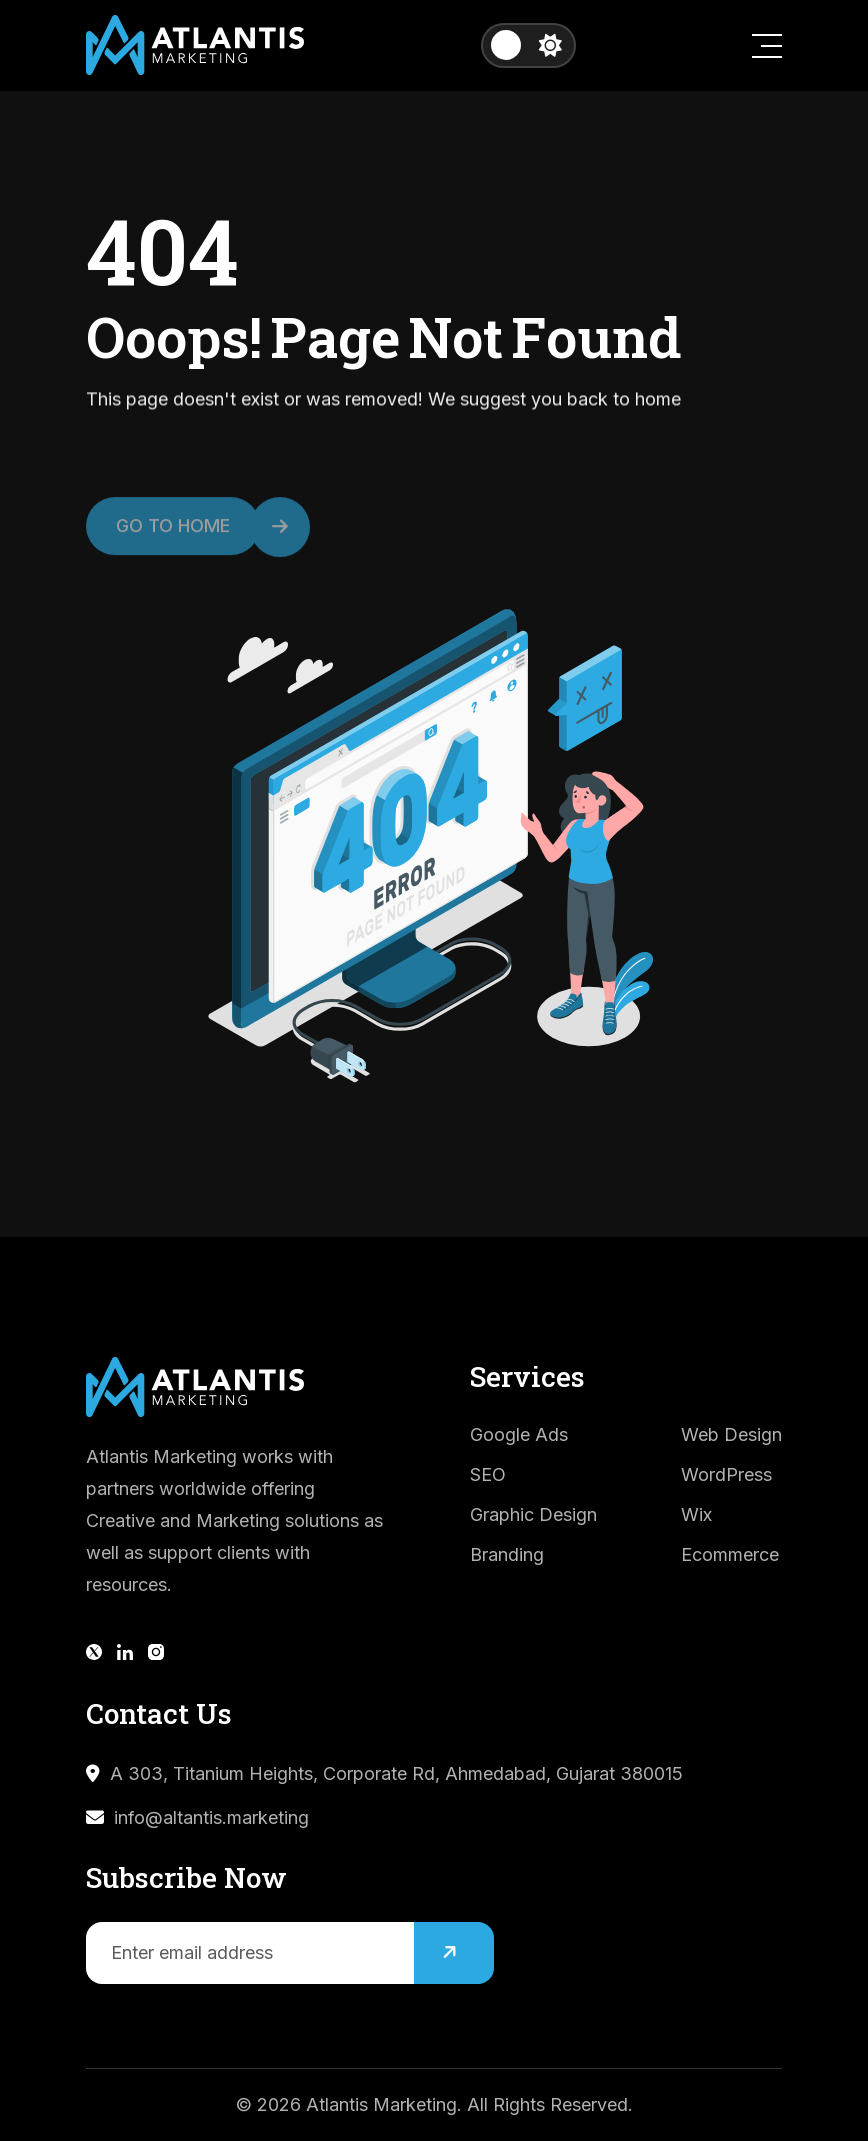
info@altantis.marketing (211, 1817)
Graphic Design (533, 1514)
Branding (507, 1554)
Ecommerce (730, 1554)
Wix (696, 1514)
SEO (488, 1474)
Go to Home (188, 535)
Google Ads (519, 1434)
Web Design (731, 1434)
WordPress (726, 1474)
